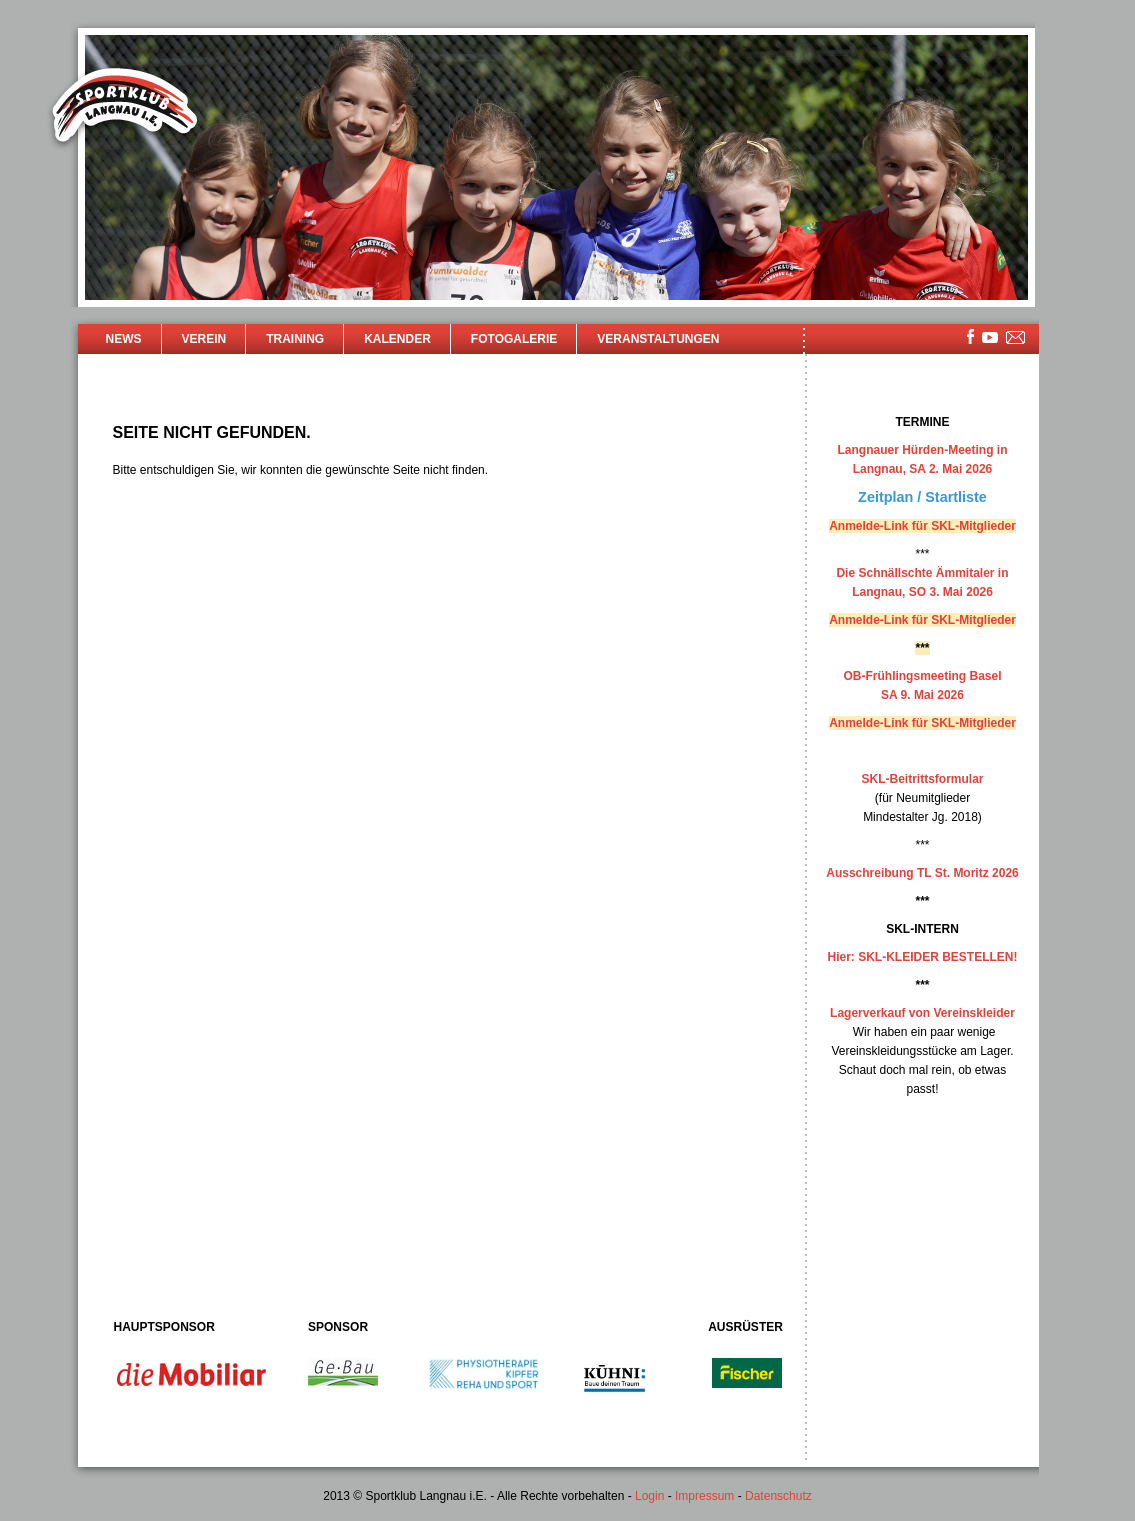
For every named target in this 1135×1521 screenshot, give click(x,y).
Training (295, 339)
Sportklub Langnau (125, 108)
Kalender (397, 339)
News (124, 339)
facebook (970, 336)
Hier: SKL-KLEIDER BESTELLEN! (922, 957)
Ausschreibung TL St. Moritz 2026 (922, 873)
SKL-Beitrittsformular (922, 779)
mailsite (1016, 338)
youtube (990, 337)
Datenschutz (778, 1496)
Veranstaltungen (658, 339)
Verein (204, 339)
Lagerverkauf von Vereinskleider (922, 1013)
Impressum (704, 1496)
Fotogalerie (514, 339)
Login (649, 1496)
